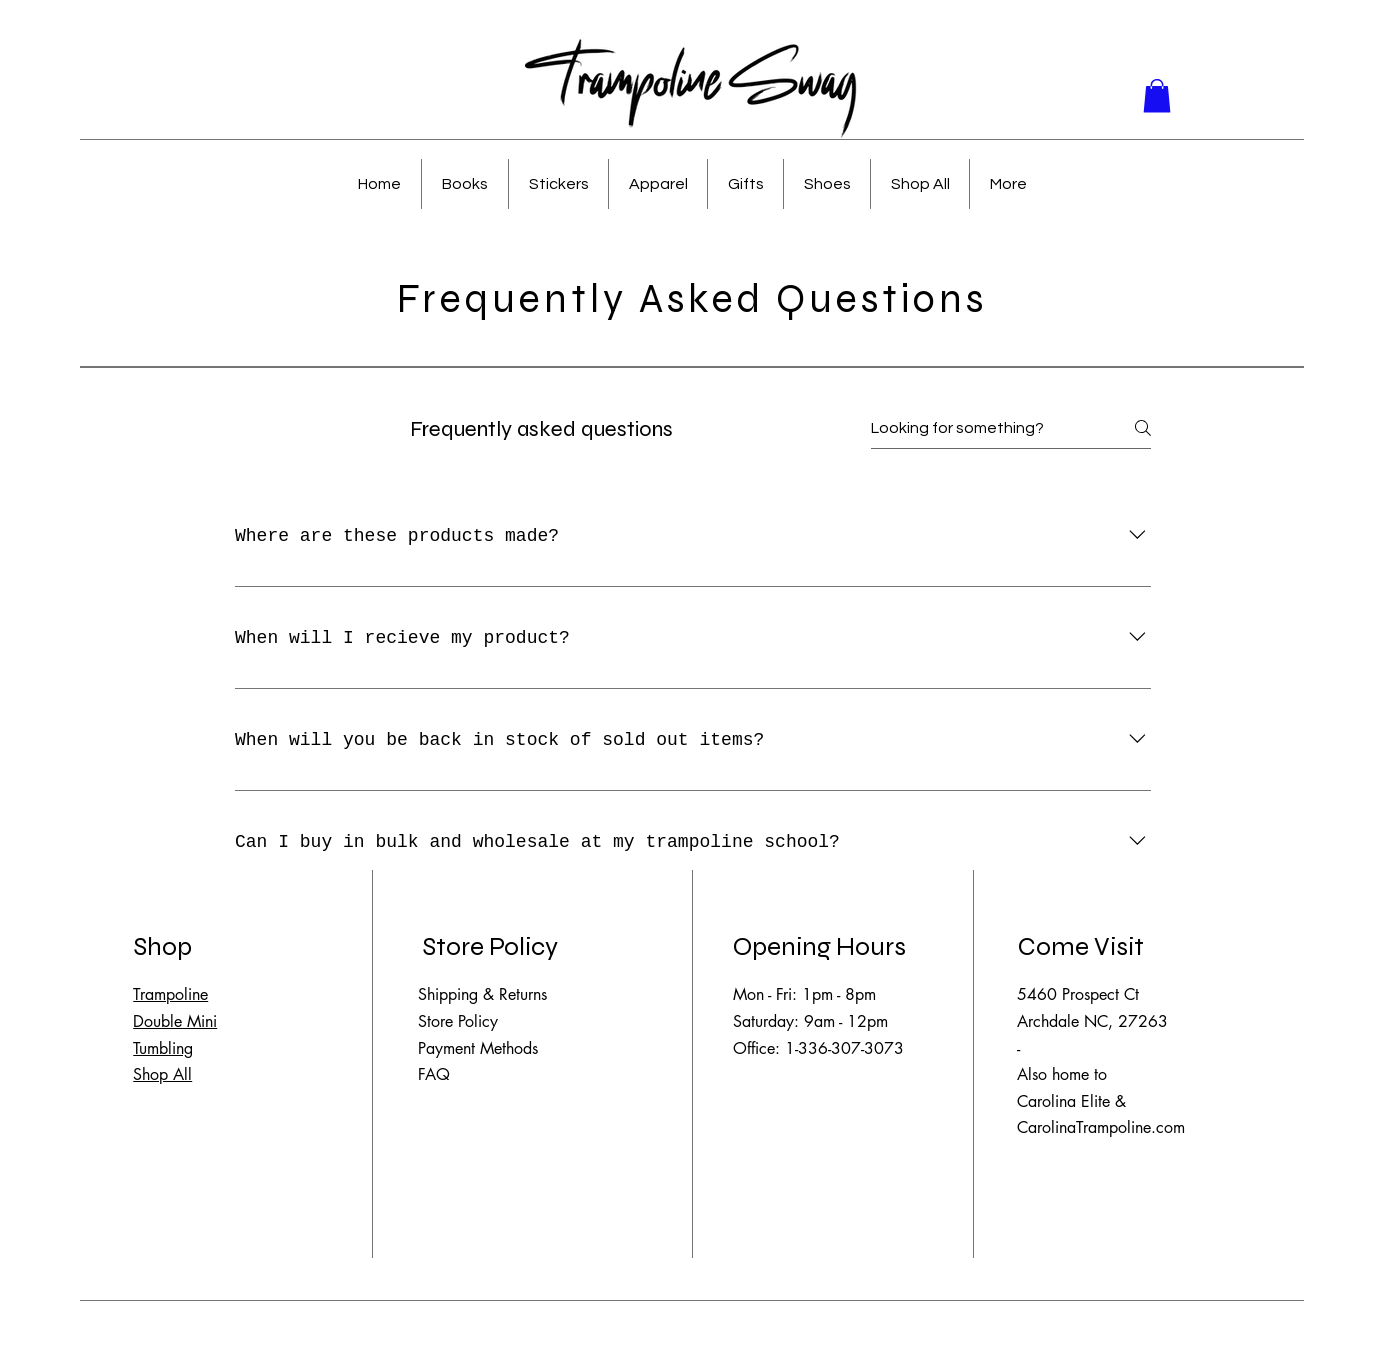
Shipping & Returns (482, 994)
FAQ (434, 1074)
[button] (1157, 95)
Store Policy (458, 1021)
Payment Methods (478, 1048)
